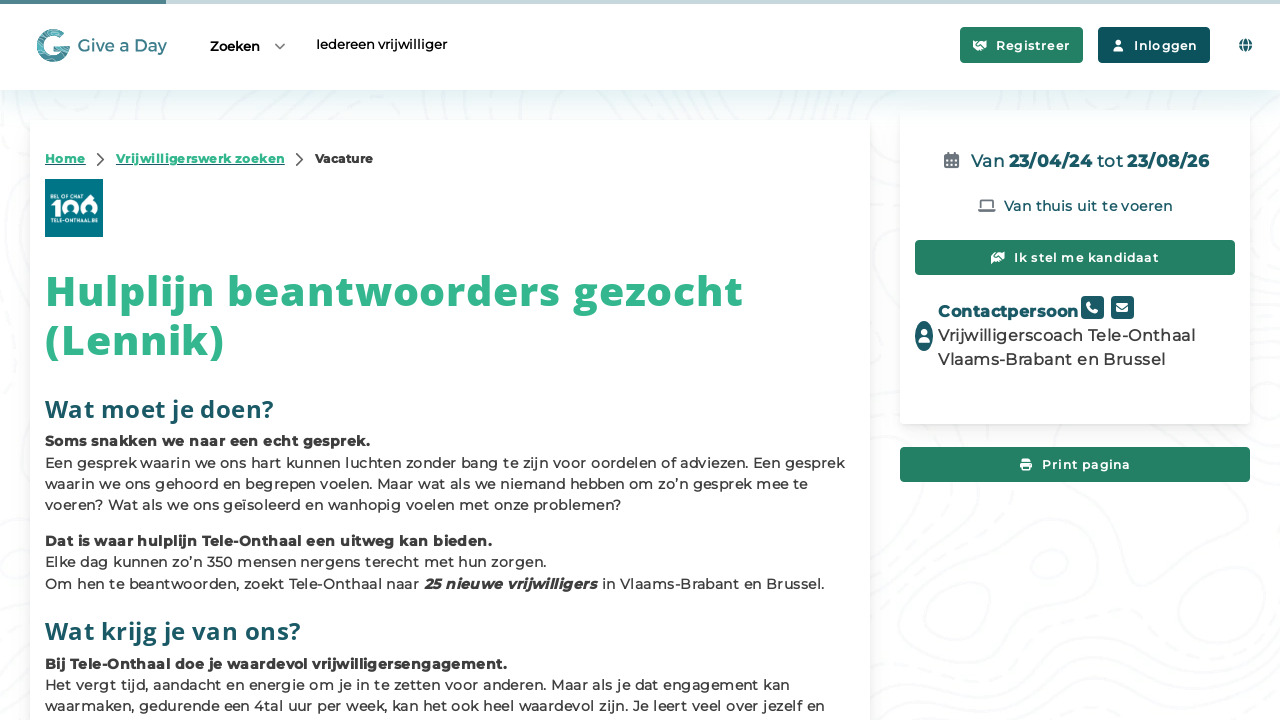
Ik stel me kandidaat (1075, 257)
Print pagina (1075, 464)
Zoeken (249, 45)
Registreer (1021, 45)
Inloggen (1154, 45)
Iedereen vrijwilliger (381, 44)
